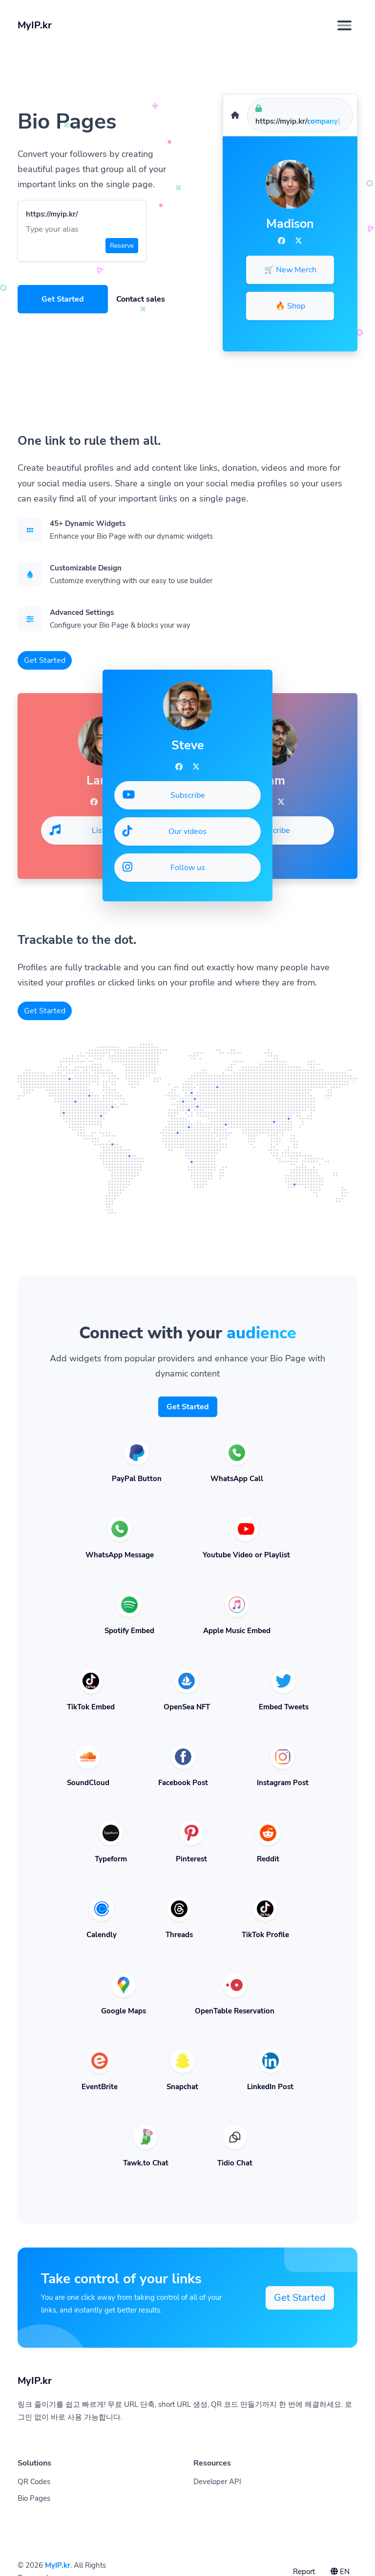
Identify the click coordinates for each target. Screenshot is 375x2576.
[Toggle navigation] (344, 25)
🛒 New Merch (290, 269)
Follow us (164, 867)
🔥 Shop (290, 306)
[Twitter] (298, 241)
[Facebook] (281, 241)
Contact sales (140, 299)
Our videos (165, 831)
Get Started (63, 299)
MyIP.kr (57, 2565)
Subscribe (254, 830)
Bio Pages (34, 2498)
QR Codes (34, 2482)
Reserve (122, 245)
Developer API (217, 2482)
